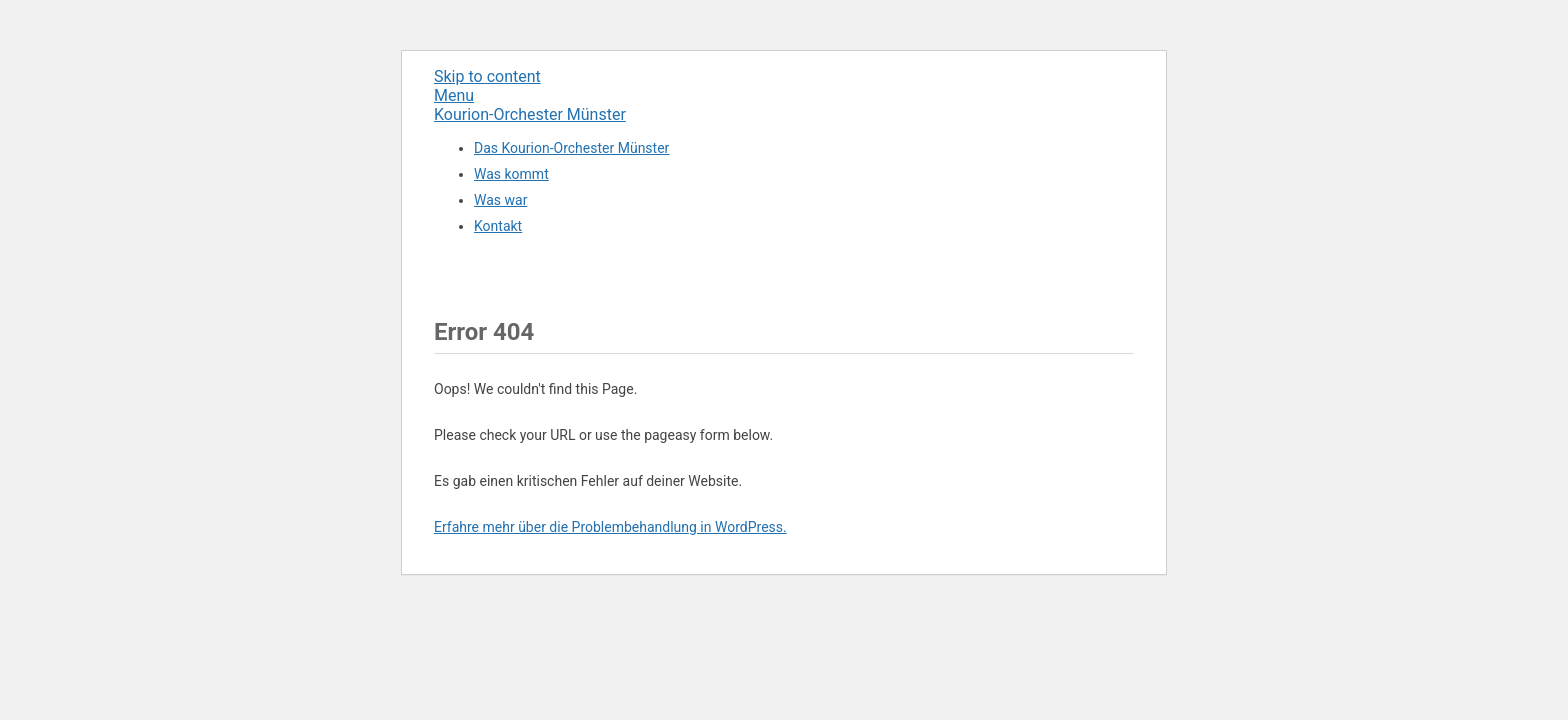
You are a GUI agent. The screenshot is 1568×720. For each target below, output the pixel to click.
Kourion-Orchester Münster (530, 114)
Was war (500, 200)
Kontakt (498, 226)
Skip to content (487, 76)
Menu (454, 95)
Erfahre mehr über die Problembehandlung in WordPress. (610, 527)
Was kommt (511, 174)
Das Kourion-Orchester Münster (571, 148)
